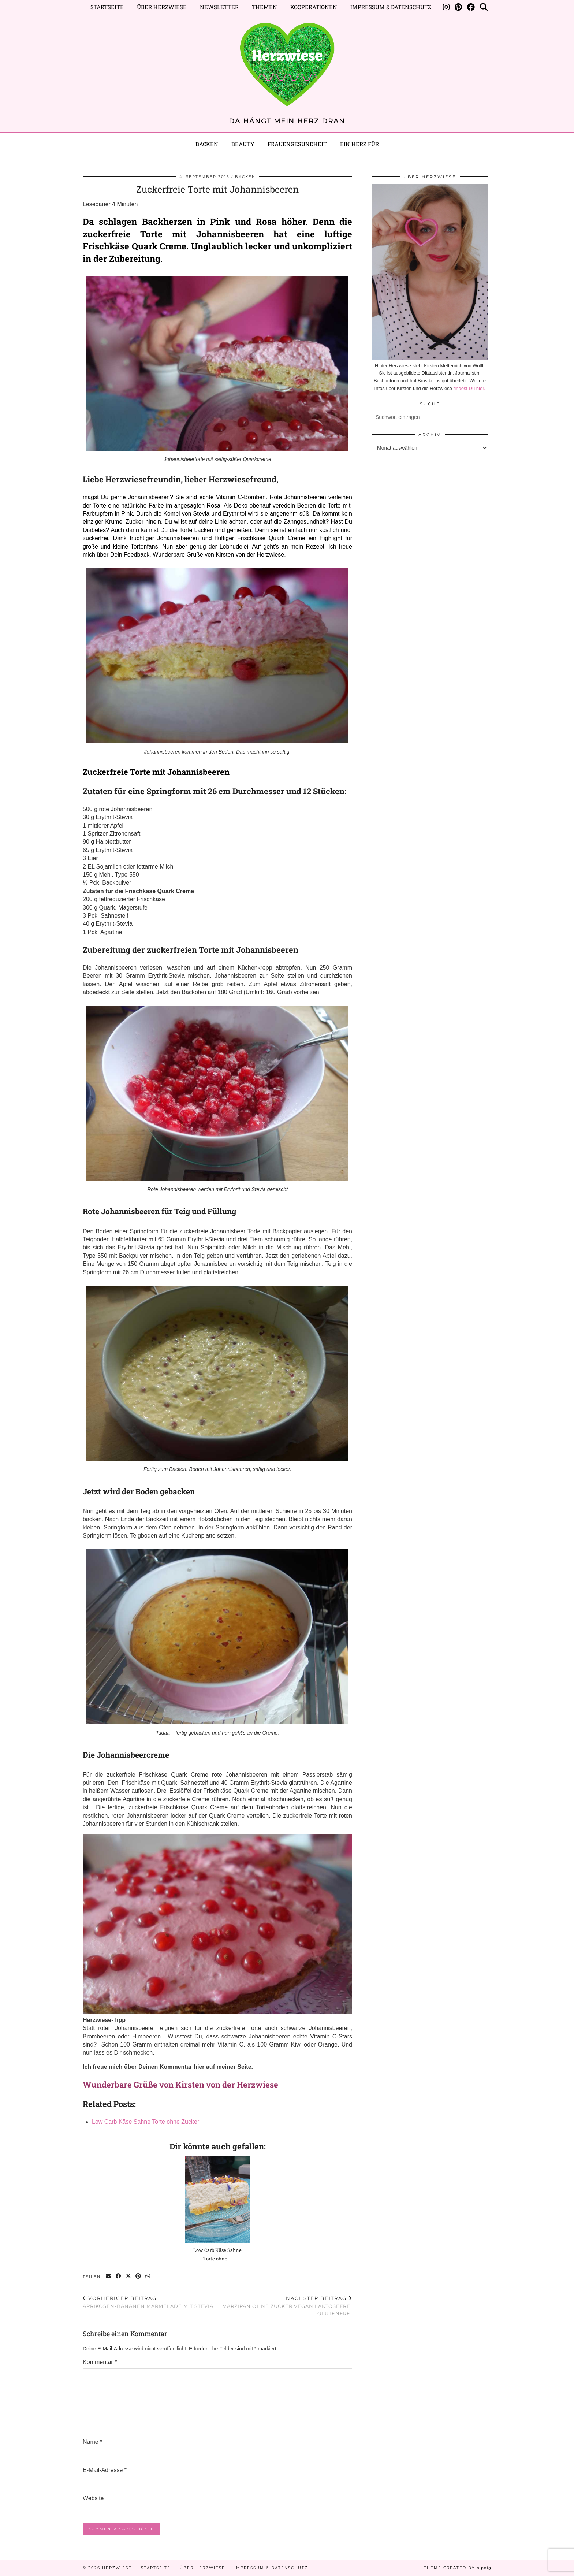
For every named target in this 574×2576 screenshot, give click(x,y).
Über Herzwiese (162, 7)
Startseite (107, 7)
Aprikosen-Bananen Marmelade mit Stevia (148, 2302)
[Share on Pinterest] (139, 2276)
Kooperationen (313, 7)
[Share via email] (109, 2276)
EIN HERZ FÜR (359, 144)
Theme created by (457, 2567)
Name (92, 2442)
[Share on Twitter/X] (129, 2276)
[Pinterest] (458, 7)
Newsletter (219, 7)
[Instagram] (446, 7)
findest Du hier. (469, 388)
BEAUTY (242, 144)
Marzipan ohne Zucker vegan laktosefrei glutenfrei (284, 2305)
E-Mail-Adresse (105, 2470)
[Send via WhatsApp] (148, 2276)
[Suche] (484, 7)
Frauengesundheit (297, 144)
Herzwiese (117, 2567)
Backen (206, 144)
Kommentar (100, 2362)
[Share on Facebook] (119, 2276)
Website (93, 2498)
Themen (264, 7)
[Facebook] (471, 7)
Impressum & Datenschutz (390, 7)
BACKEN (245, 176)
